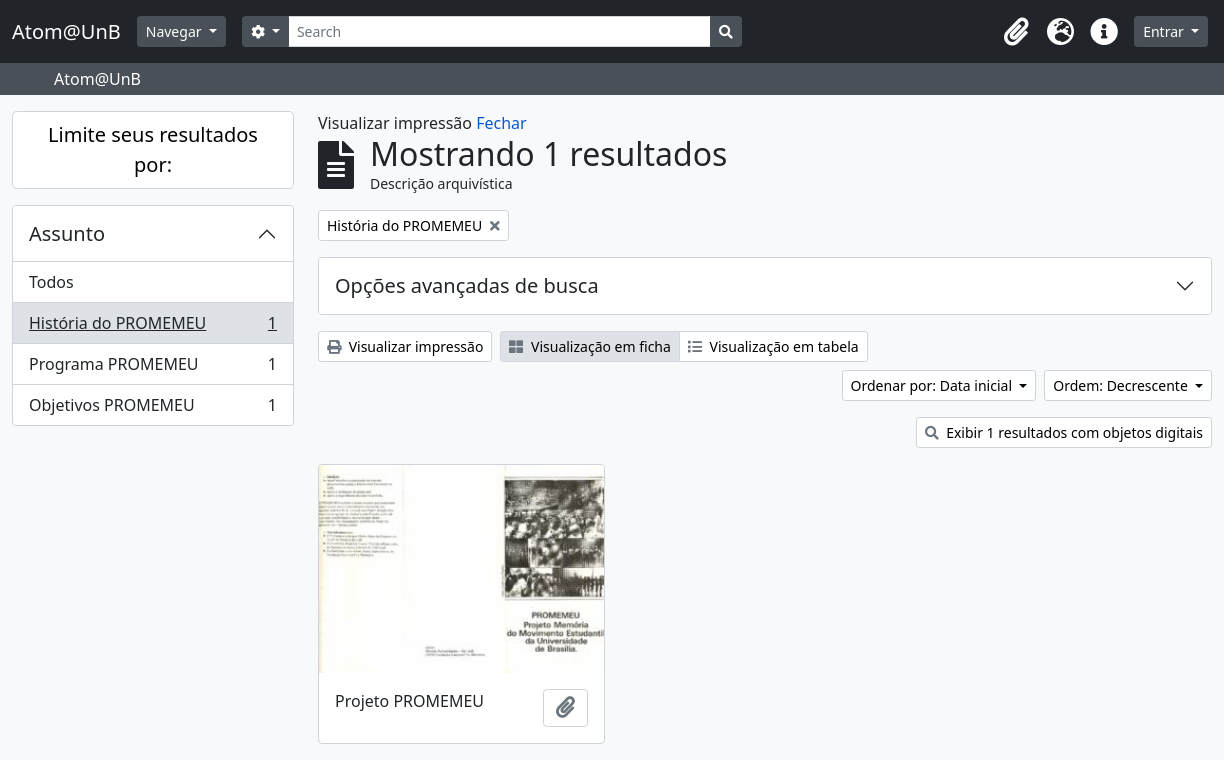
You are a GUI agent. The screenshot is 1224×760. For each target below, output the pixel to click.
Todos (51, 282)
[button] (1016, 32)
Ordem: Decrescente (1122, 385)
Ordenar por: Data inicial (933, 385)
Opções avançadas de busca (467, 285)
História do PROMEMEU (152, 327)
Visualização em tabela (773, 346)
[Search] (499, 31)
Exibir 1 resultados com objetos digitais (1064, 432)
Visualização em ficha (590, 346)
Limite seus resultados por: (153, 149)
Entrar (1165, 31)
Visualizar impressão (405, 346)
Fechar (501, 123)
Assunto (67, 233)
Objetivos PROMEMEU (152, 409)
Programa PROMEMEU (152, 368)
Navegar (175, 31)
